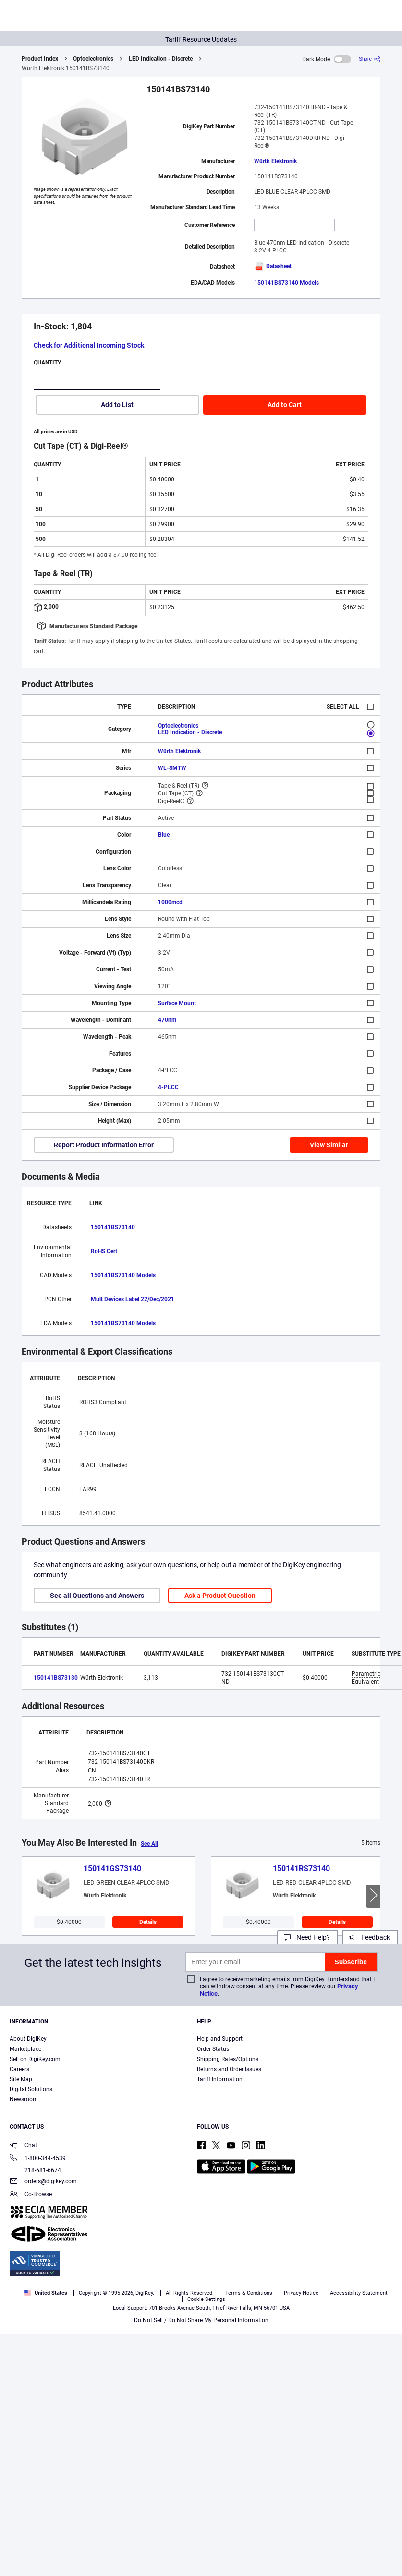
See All (149, 1843)
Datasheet (273, 266)
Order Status (213, 2049)
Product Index (40, 58)
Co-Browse (31, 2194)
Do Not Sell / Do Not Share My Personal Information (201, 2320)
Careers (19, 2069)
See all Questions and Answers (97, 1595)
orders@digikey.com (43, 2181)
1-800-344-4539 (38, 2158)
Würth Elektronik (275, 161)
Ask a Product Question (220, 1595)
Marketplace (25, 2049)
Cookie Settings (206, 2299)
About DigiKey (28, 2039)
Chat (23, 2145)
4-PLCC (168, 1087)
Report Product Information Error (104, 1145)
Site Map (21, 2079)
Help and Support (220, 2039)
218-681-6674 (35, 2170)
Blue (164, 834)
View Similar (329, 1145)
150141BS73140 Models (286, 282)
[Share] (369, 59)
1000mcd (170, 902)
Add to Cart (285, 405)
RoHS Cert (104, 1251)
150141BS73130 (56, 1677)
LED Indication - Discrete (161, 58)
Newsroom (24, 2099)
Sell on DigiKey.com (35, 2059)
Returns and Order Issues (229, 2069)
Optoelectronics (93, 58)
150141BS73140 (113, 1227)
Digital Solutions (31, 2089)
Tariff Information (220, 2079)
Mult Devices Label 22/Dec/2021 (132, 1299)
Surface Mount (177, 1003)
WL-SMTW (172, 768)
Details (148, 1922)
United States (45, 2293)
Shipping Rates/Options (227, 2059)
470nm (167, 1020)
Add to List (117, 405)
